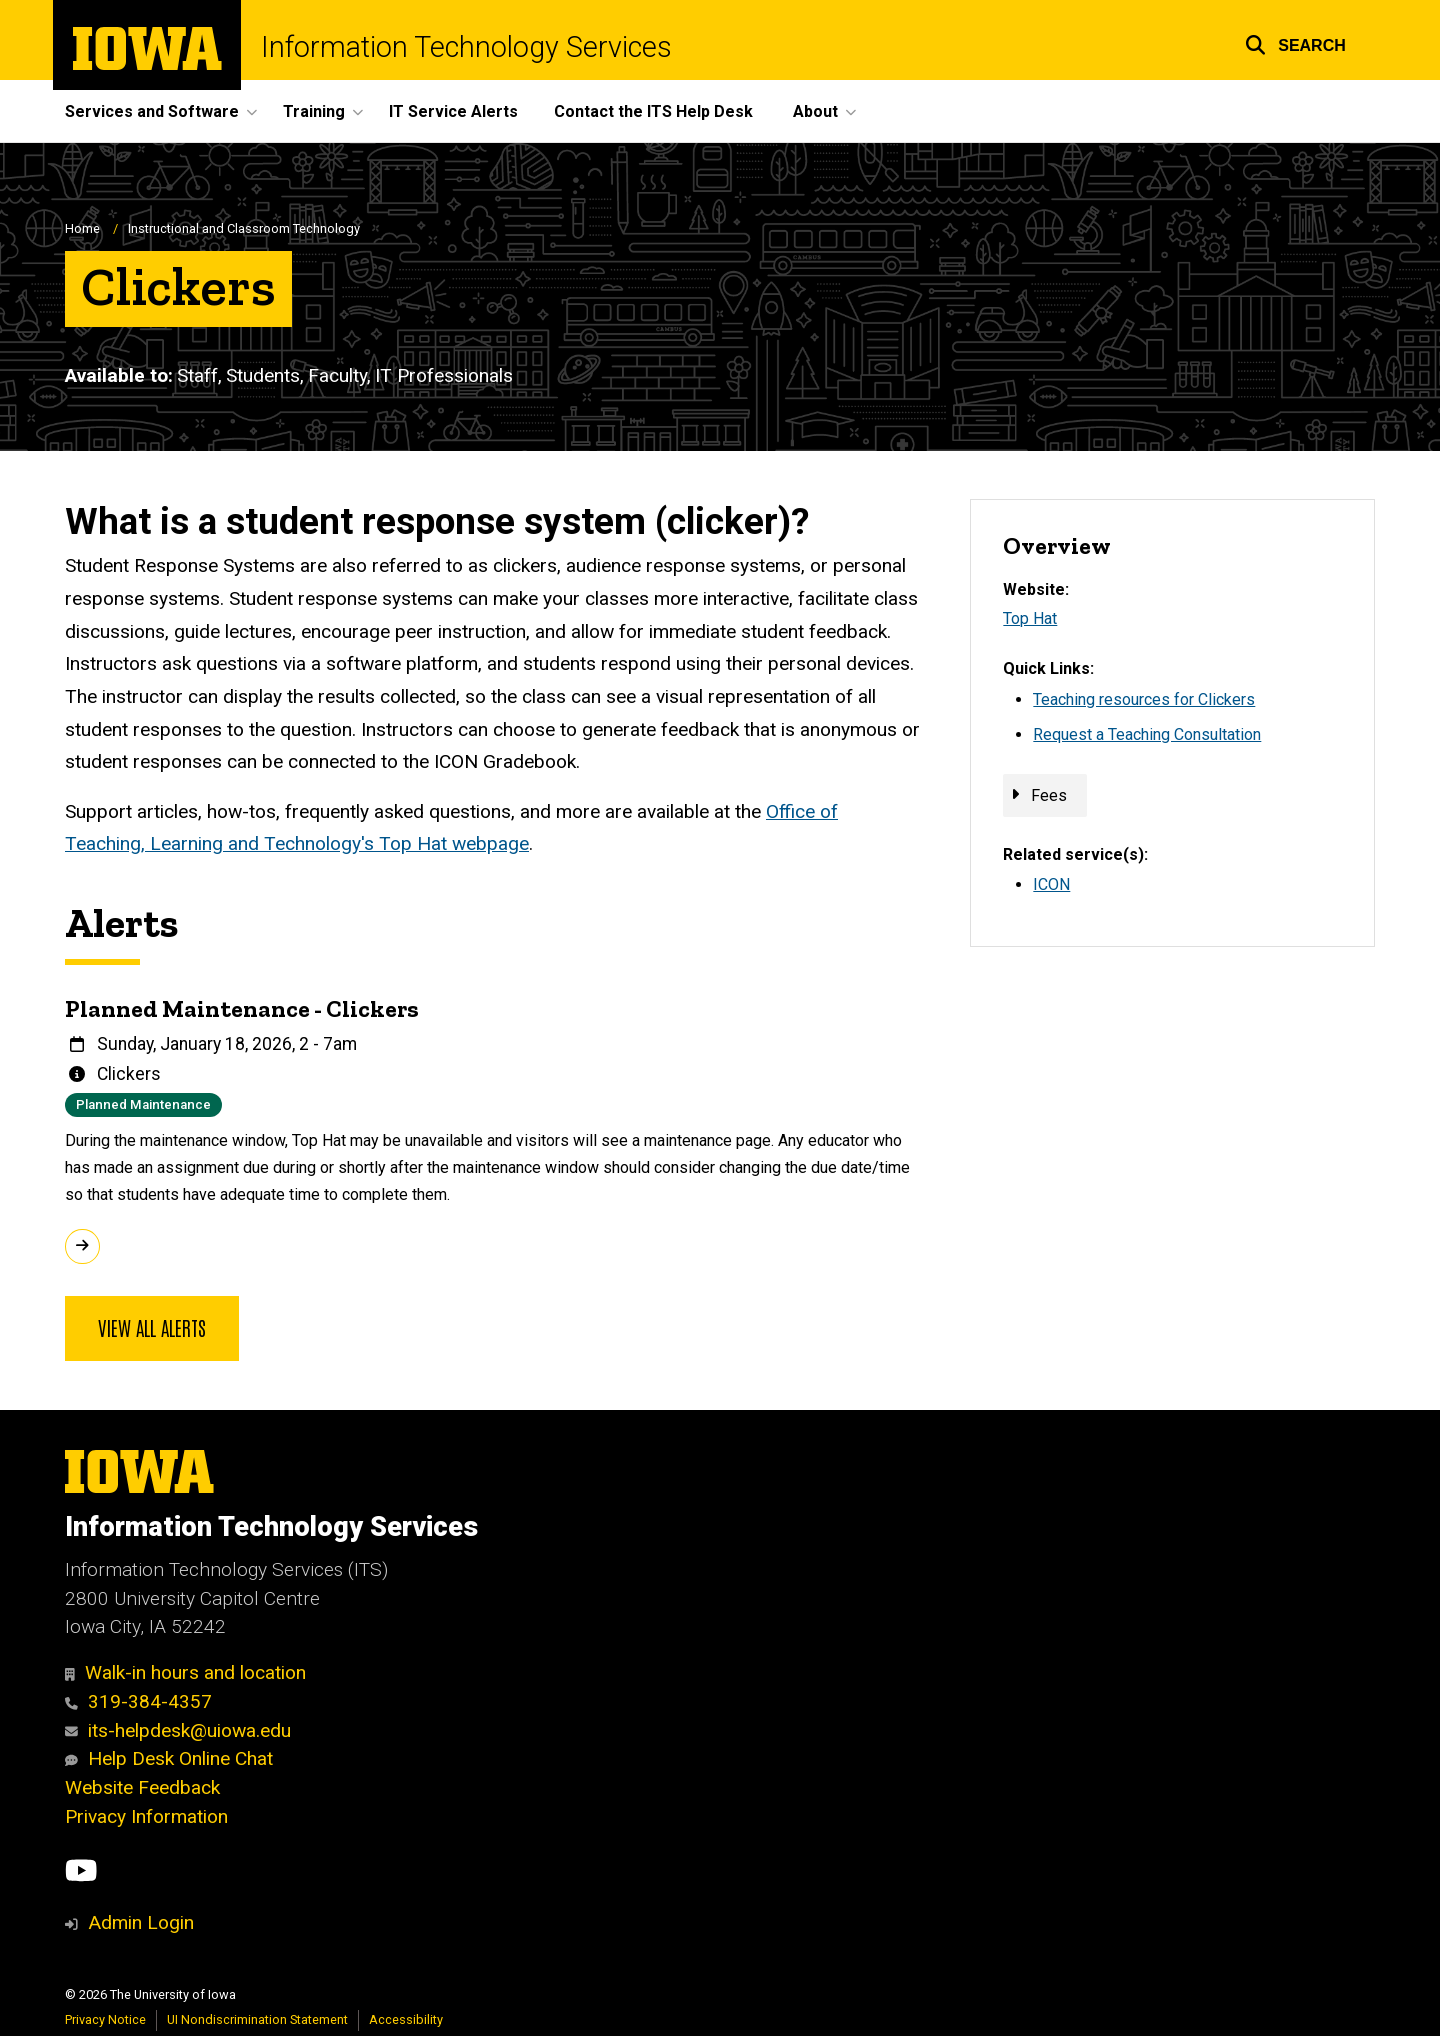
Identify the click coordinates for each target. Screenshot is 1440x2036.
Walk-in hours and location (185, 1672)
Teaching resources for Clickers (1144, 699)
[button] (1295, 42)
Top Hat (1030, 618)
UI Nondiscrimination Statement (257, 2019)
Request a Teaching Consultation (1147, 734)
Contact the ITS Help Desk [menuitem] (653, 111)
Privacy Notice (105, 2019)
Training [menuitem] (314, 111)
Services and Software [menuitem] (152, 111)
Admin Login (141, 1922)
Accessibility (406, 2019)
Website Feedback (142, 1787)
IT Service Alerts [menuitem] (453, 111)
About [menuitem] (815, 111)
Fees (1049, 795)
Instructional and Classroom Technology (244, 228)
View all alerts (152, 1327)
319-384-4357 (138, 1701)
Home (82, 228)
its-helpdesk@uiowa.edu (178, 1730)
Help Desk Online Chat (169, 1758)
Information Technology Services (466, 47)
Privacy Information (146, 1816)
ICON (1051, 884)
